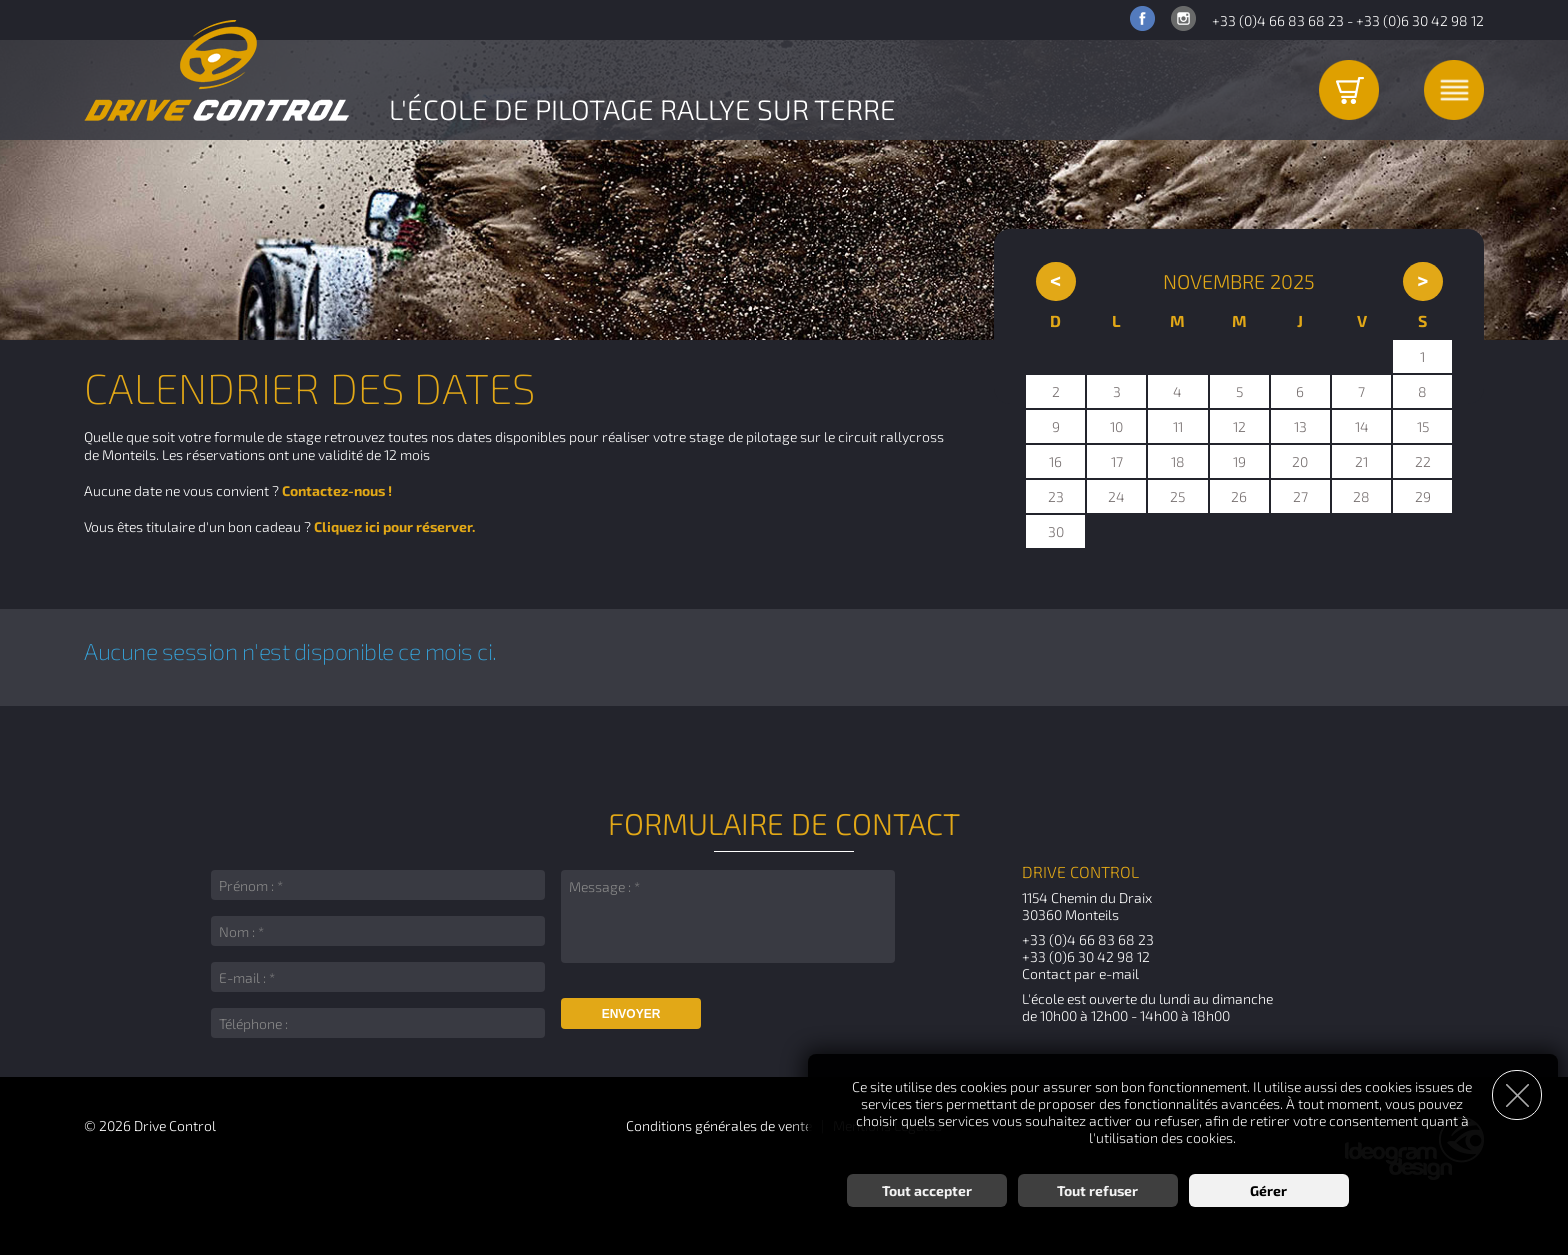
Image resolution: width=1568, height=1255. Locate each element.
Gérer (1268, 1190)
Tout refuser (1097, 1190)
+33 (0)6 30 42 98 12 (1420, 20)
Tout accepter (927, 1190)
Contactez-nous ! (337, 490)
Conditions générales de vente (719, 1125)
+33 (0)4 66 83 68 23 (1278, 20)
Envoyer (631, 1014)
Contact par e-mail (1080, 973)
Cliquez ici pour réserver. (394, 526)
